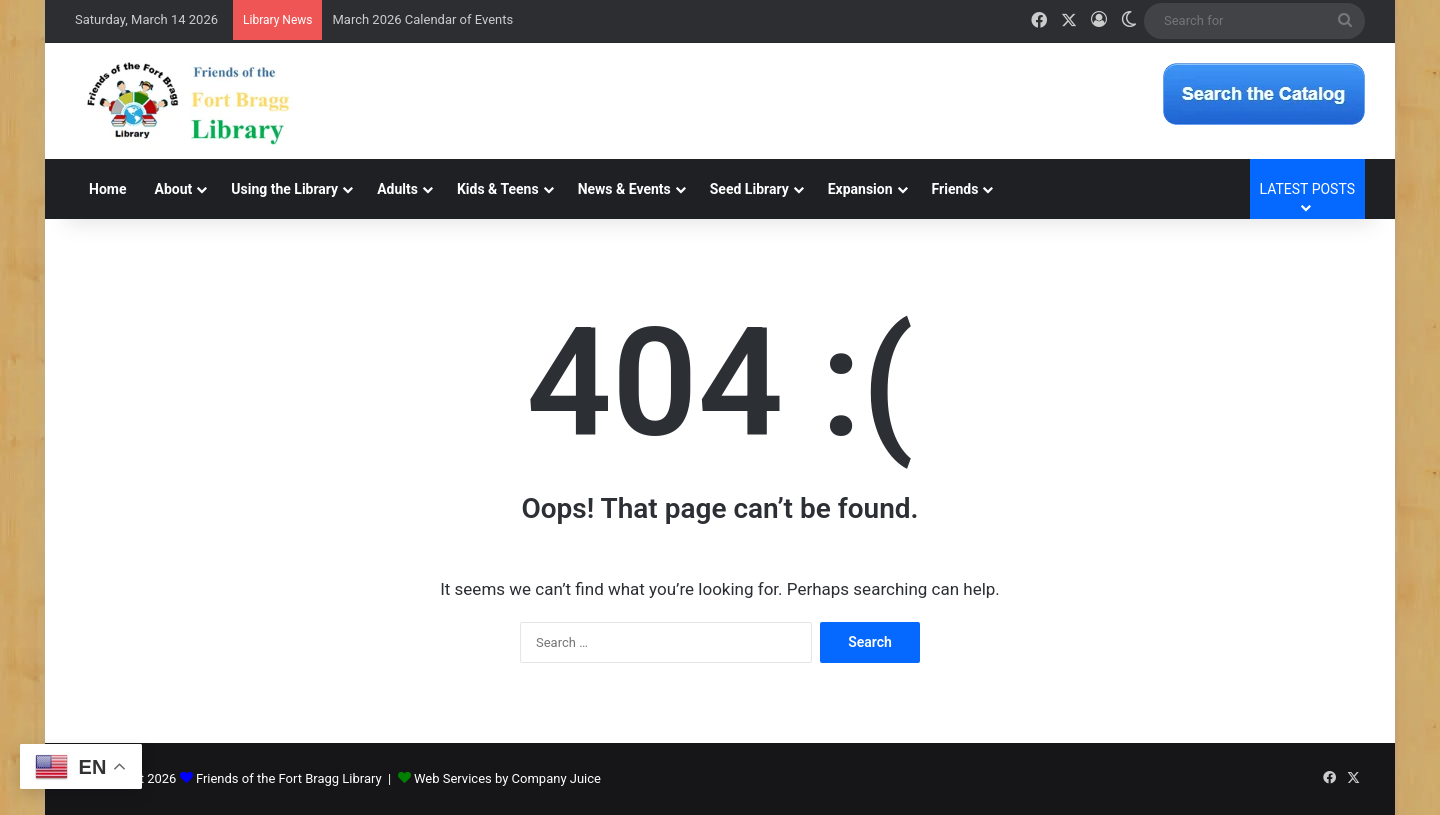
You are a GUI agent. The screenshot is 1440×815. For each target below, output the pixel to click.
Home (107, 189)
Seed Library (749, 189)
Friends (955, 189)
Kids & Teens (498, 189)
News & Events (624, 189)
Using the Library (284, 189)
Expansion (860, 189)
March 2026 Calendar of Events (422, 19)
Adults (397, 189)
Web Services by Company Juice (507, 778)
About (173, 189)
